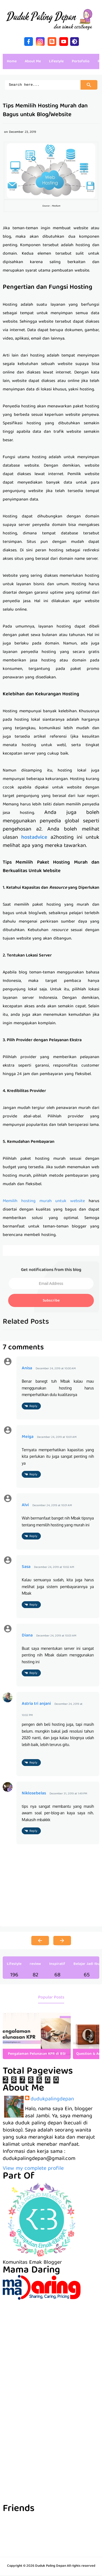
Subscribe (51, 1301)
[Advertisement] (51, 2352)
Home (12, 61)
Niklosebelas (34, 1794)
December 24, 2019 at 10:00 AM (56, 1369)
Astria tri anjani (36, 1705)
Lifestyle (14, 1965)
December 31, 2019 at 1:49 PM (68, 1794)
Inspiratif (57, 1965)
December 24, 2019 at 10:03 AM (56, 1636)
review (35, 1965)
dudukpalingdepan (52, 2100)
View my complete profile (33, 2169)
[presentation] (90, 2036)
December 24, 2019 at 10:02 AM (54, 1568)
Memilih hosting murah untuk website (44, 1202)
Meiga (27, 1438)
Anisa (27, 1369)
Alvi (25, 1506)
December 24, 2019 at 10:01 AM (57, 1438)
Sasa (26, 1568)
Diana (27, 1636)
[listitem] (37, 2036)
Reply (33, 1407)
